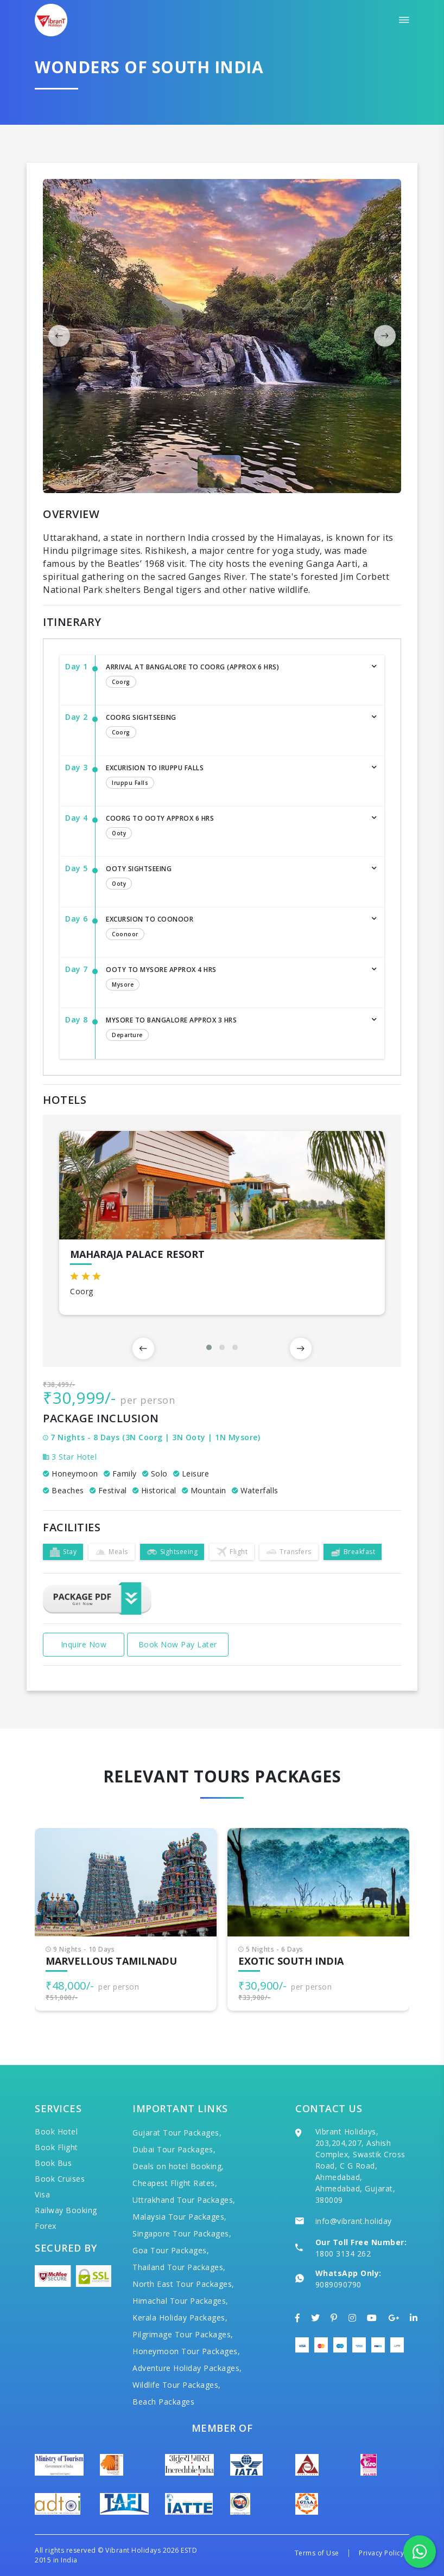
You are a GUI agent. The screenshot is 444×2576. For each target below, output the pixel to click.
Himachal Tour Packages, (180, 2301)
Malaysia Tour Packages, (179, 2216)
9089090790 (338, 2284)
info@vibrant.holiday (353, 2221)
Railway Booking (66, 2210)
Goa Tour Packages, (170, 2250)
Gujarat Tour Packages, (176, 2132)
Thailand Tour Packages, (179, 2267)
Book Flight (56, 2147)
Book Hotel (56, 2131)
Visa (42, 2194)
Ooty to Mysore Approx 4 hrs (234, 979)
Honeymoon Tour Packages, (186, 2351)
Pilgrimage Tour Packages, (182, 2334)
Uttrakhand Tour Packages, (184, 2200)
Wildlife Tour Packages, (176, 2385)
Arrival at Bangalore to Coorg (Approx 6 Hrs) (234, 676)
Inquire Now (84, 1644)
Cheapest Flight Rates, (174, 2183)
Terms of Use (317, 2553)
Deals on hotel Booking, (178, 2166)
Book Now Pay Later (177, 1644)
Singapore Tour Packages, (181, 2233)
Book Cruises (60, 2179)
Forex (45, 2226)
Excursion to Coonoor (234, 929)
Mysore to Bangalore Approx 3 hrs (234, 1029)
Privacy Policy (381, 2553)
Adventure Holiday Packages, (187, 2368)
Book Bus (53, 2163)
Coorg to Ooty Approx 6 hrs (234, 828)
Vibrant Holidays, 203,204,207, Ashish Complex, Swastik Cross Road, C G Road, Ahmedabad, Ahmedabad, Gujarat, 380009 (360, 2165)
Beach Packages (163, 2401)
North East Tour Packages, (183, 2284)
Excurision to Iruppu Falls (234, 777)
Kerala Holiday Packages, (179, 2317)
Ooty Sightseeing (234, 878)
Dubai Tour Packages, (173, 2149)
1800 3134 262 (343, 2253)
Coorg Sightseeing (234, 727)
